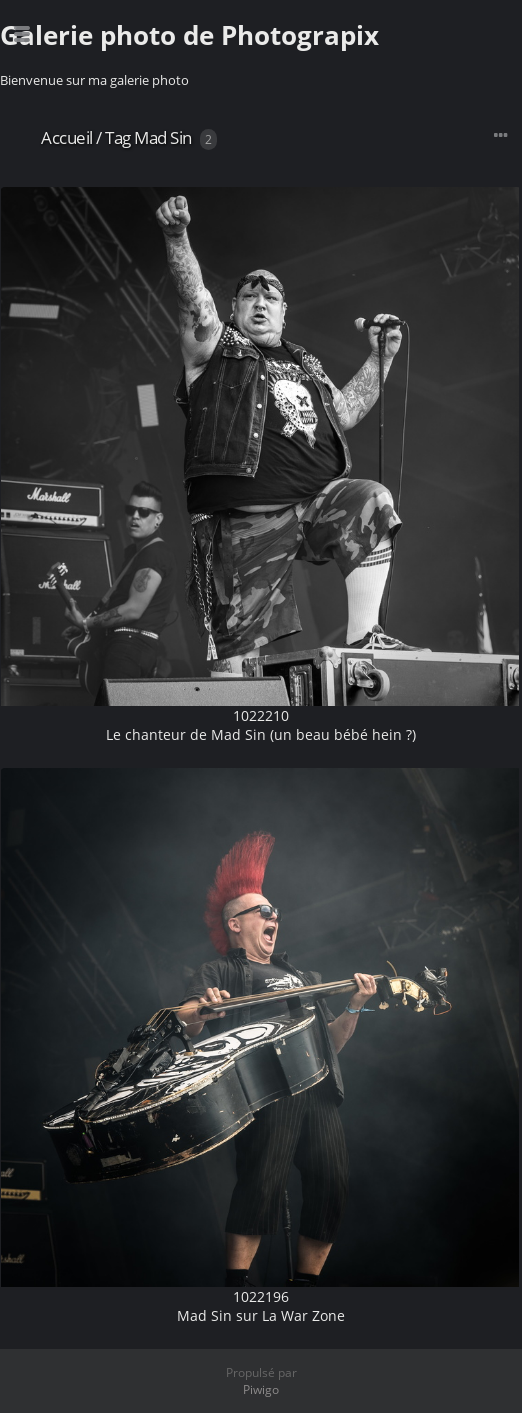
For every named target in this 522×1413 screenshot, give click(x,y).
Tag (118, 137)
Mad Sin (163, 137)
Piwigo (261, 1389)
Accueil (67, 137)
